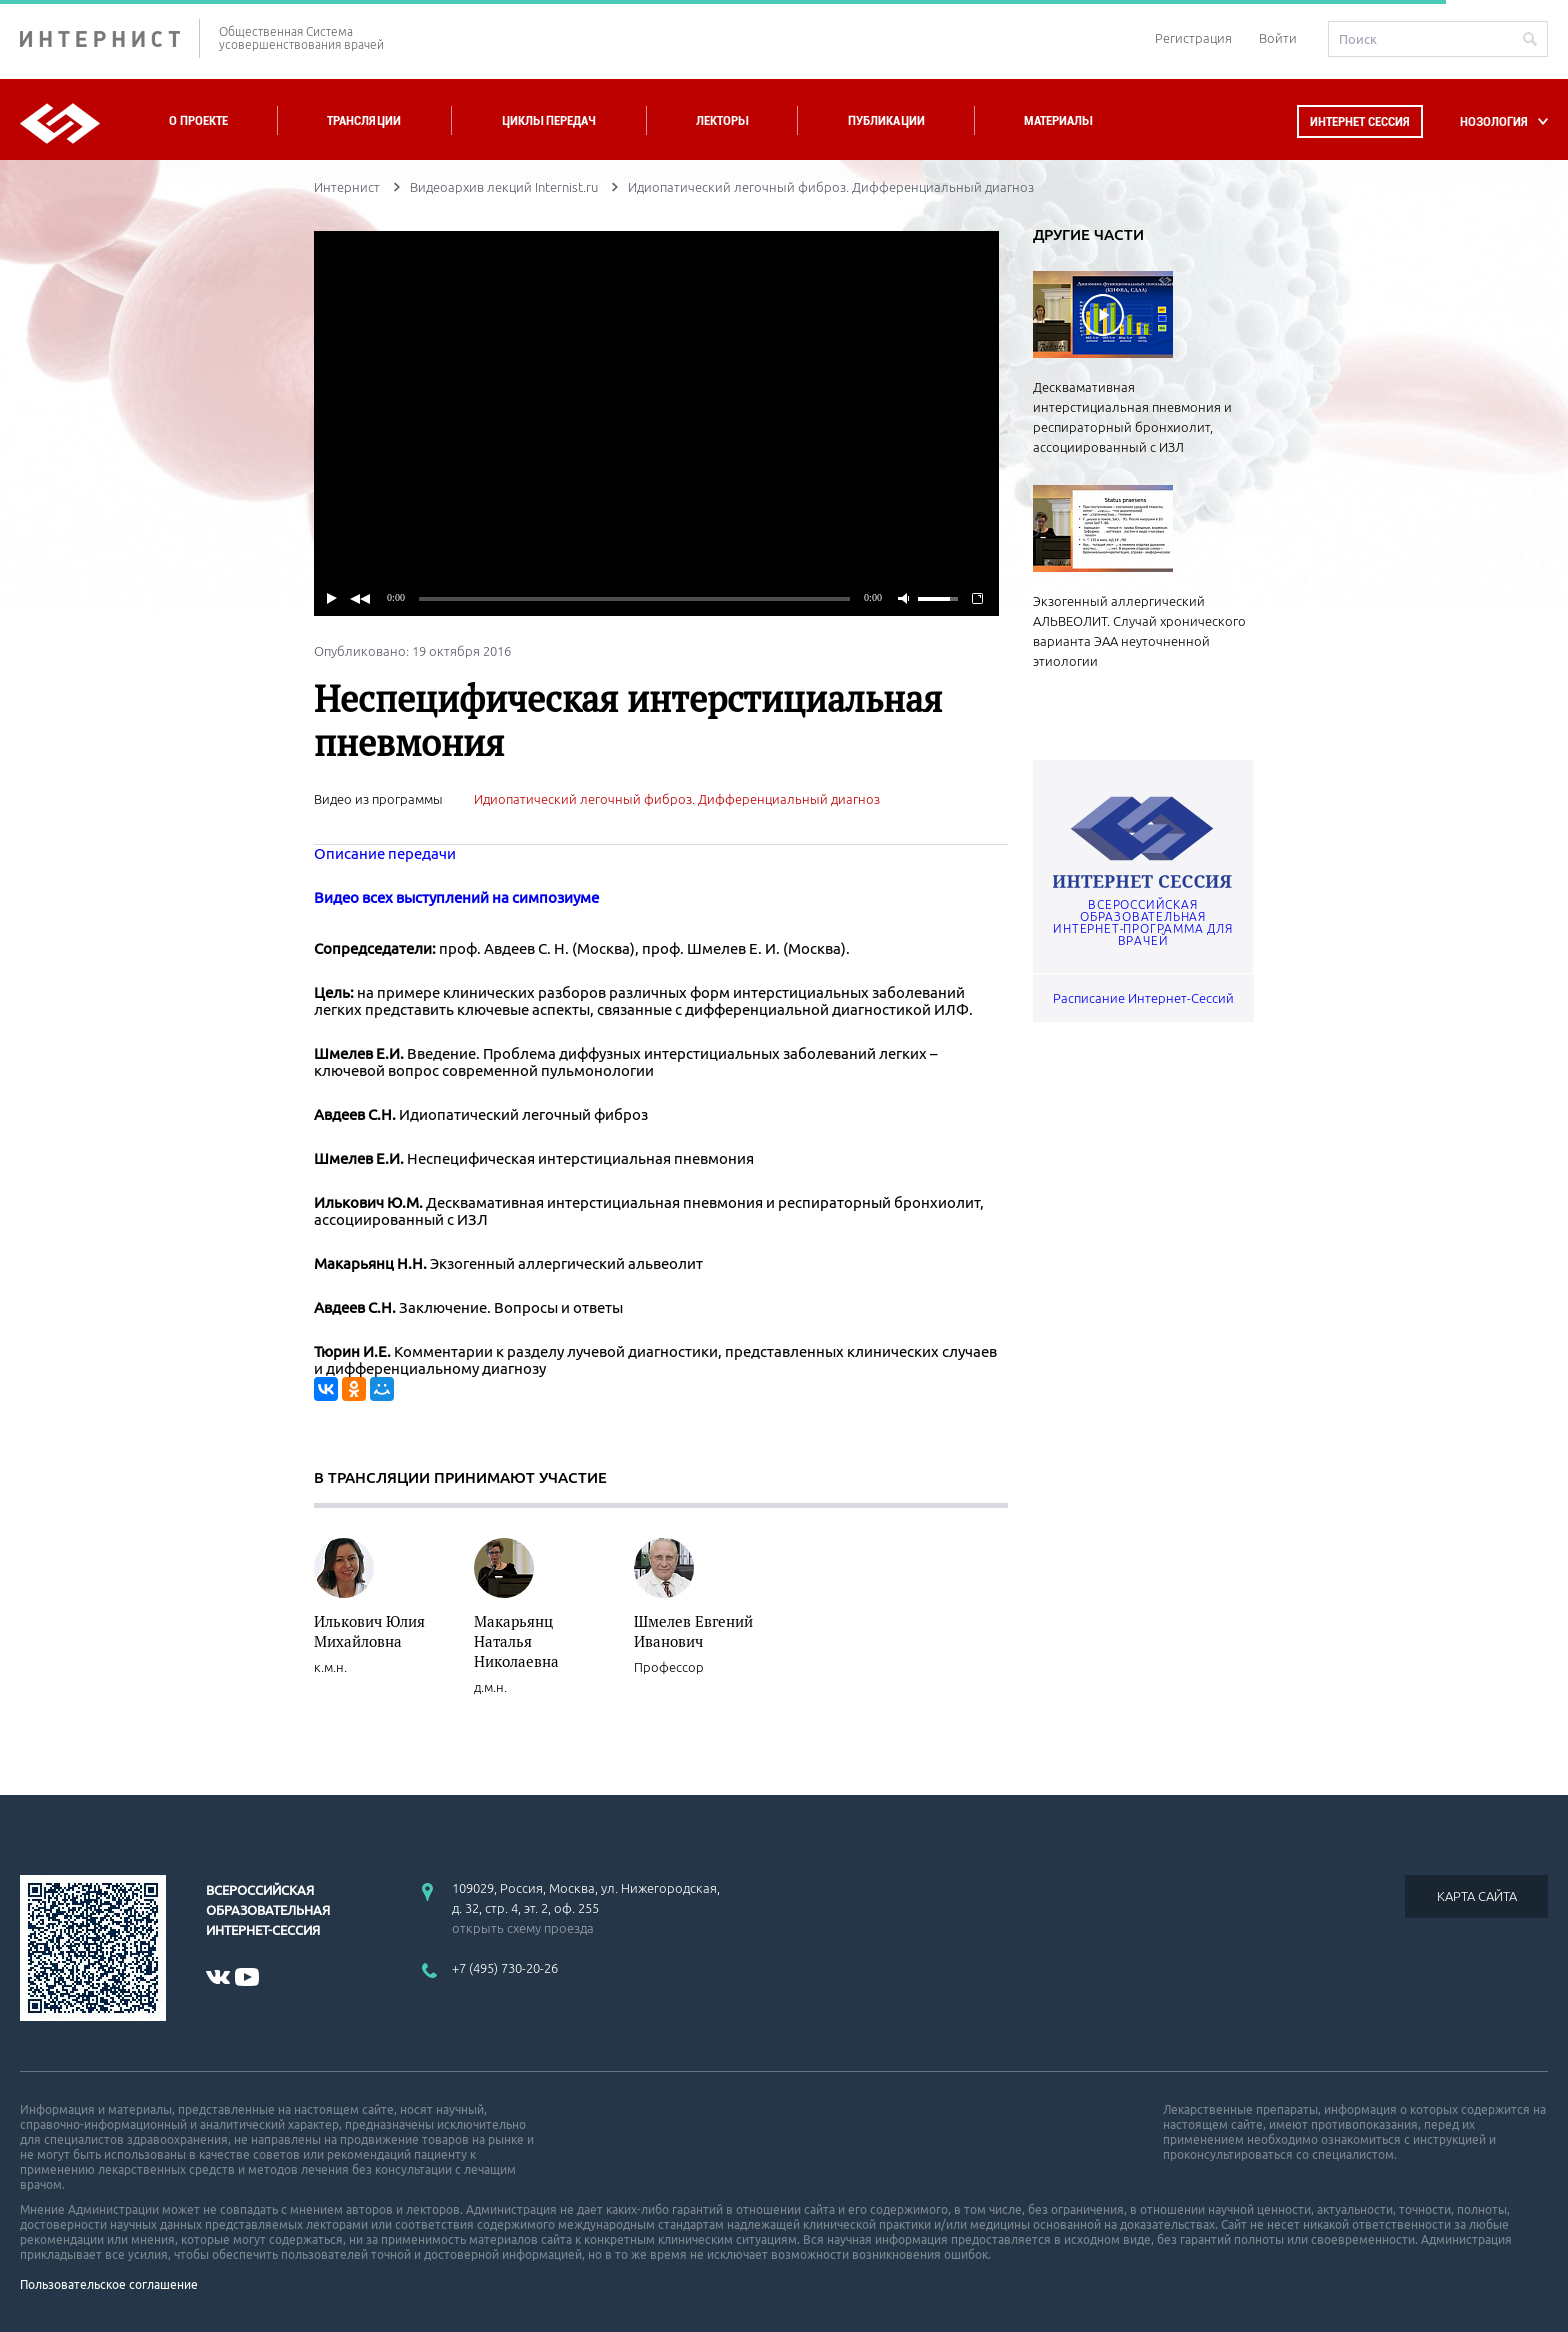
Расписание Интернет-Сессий (1143, 998)
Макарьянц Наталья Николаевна (516, 1641)
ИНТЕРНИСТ (110, 38)
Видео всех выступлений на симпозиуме (456, 897)
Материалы (1058, 120)
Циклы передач (548, 120)
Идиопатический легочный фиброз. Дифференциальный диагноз (677, 799)
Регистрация (1193, 38)
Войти (1278, 38)
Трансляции (364, 120)
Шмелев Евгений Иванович (693, 1631)
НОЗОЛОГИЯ (1494, 121)
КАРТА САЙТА (1477, 1896)
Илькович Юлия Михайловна (369, 1631)
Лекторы (722, 120)
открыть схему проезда (523, 1928)
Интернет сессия (1360, 121)
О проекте (198, 120)
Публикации (886, 120)
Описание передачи (385, 853)
